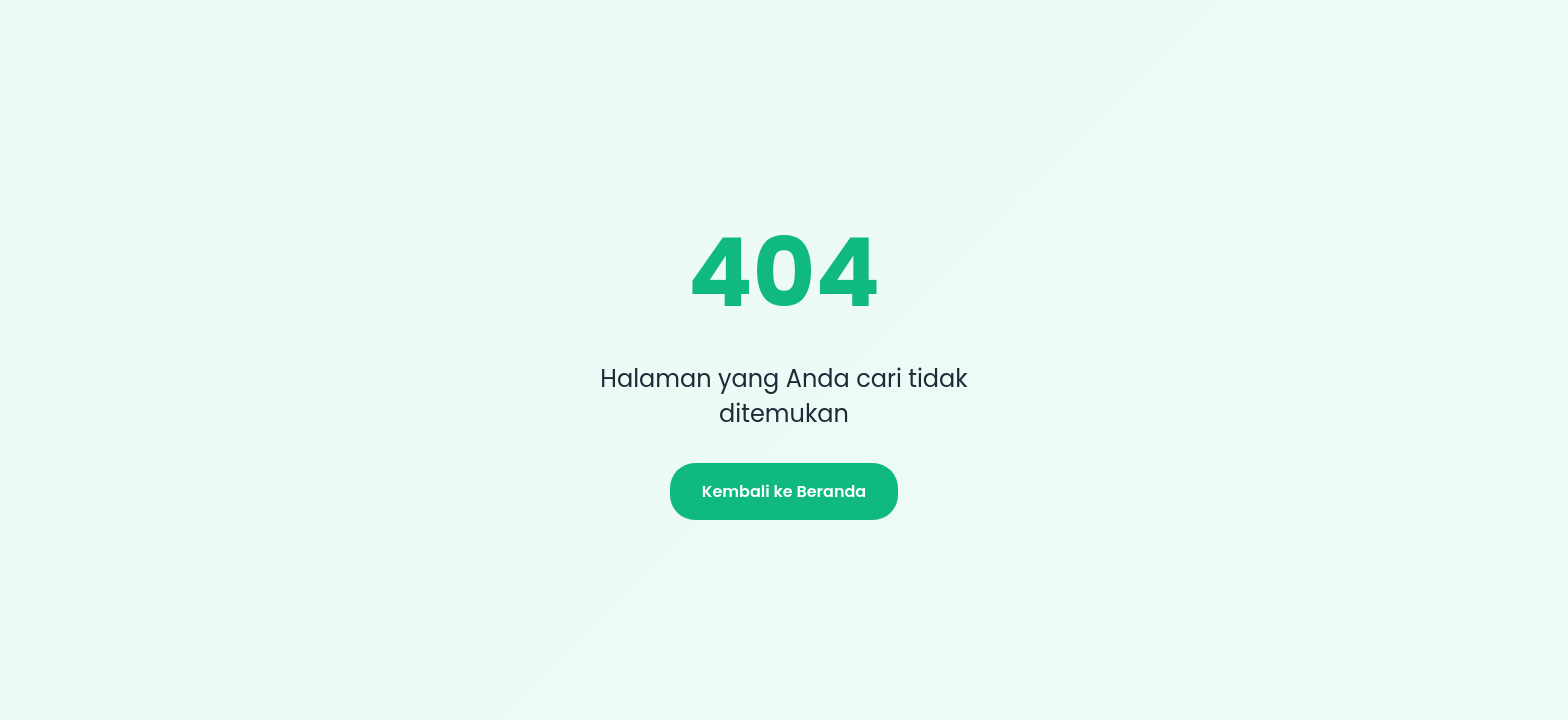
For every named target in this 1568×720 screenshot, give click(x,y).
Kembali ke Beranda (784, 491)
